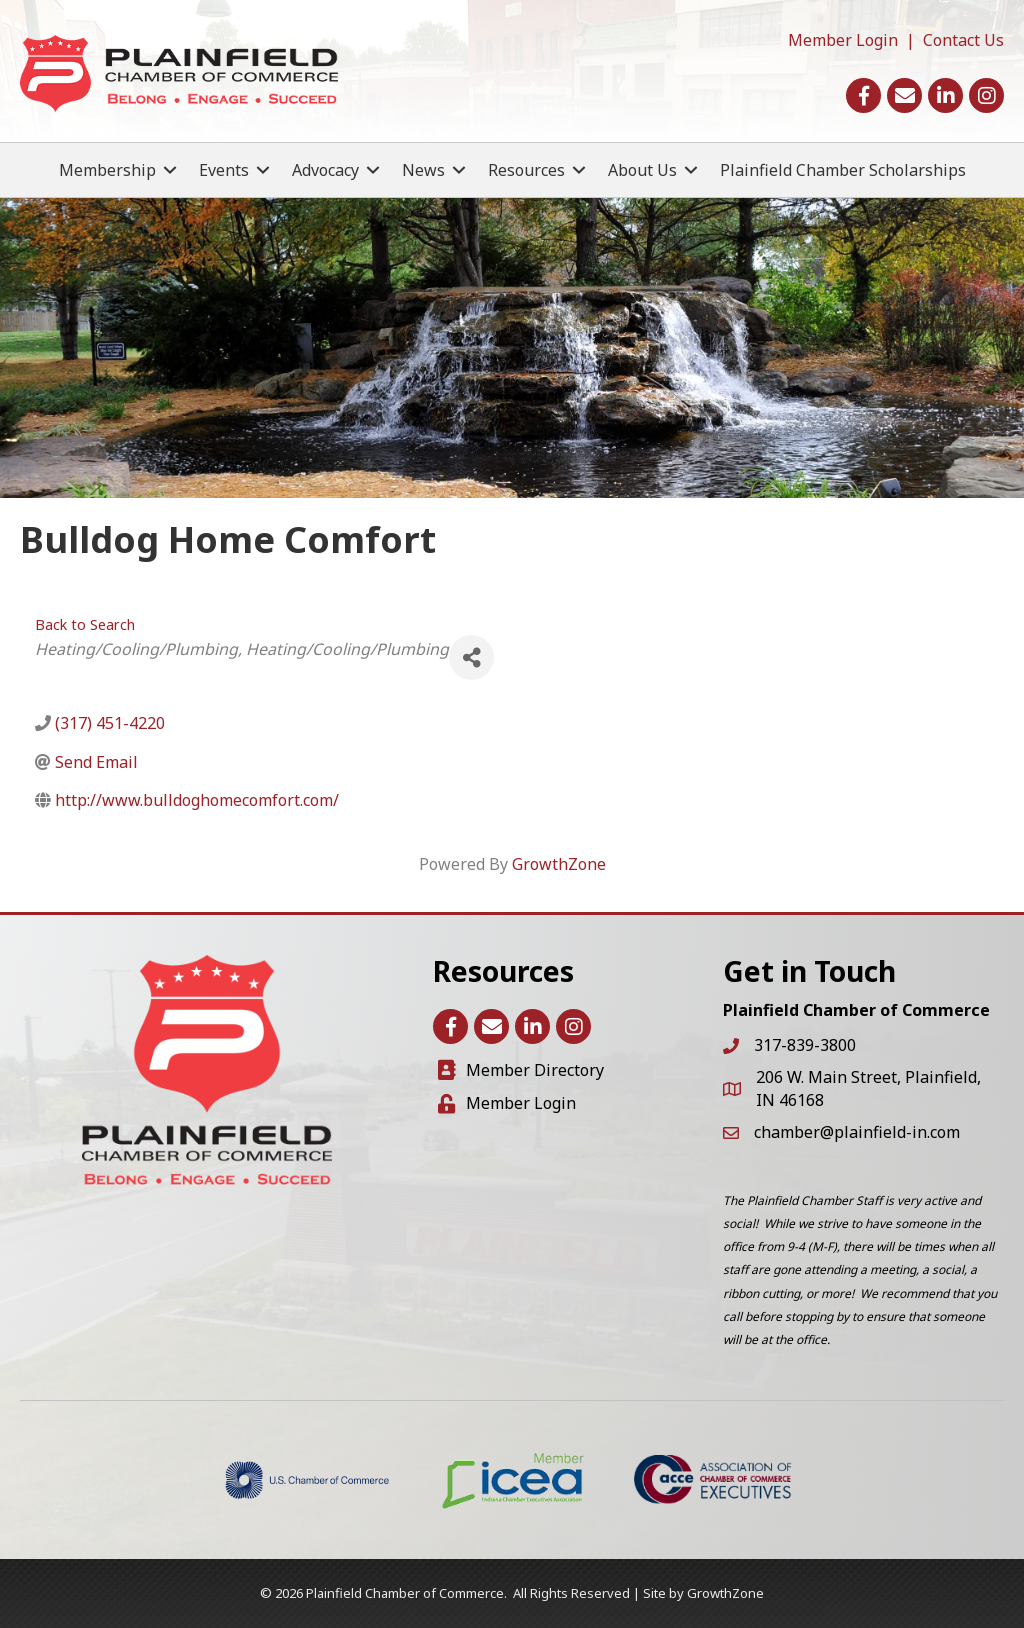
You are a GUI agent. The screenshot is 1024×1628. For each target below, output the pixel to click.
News (423, 170)
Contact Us (963, 40)
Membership (107, 170)
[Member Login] (507, 1103)
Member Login (843, 40)
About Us (642, 170)
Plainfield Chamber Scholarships (843, 170)
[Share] (471, 657)
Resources (526, 170)
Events (224, 170)
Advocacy (325, 170)
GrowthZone (559, 864)
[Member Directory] (521, 1070)
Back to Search (85, 624)
